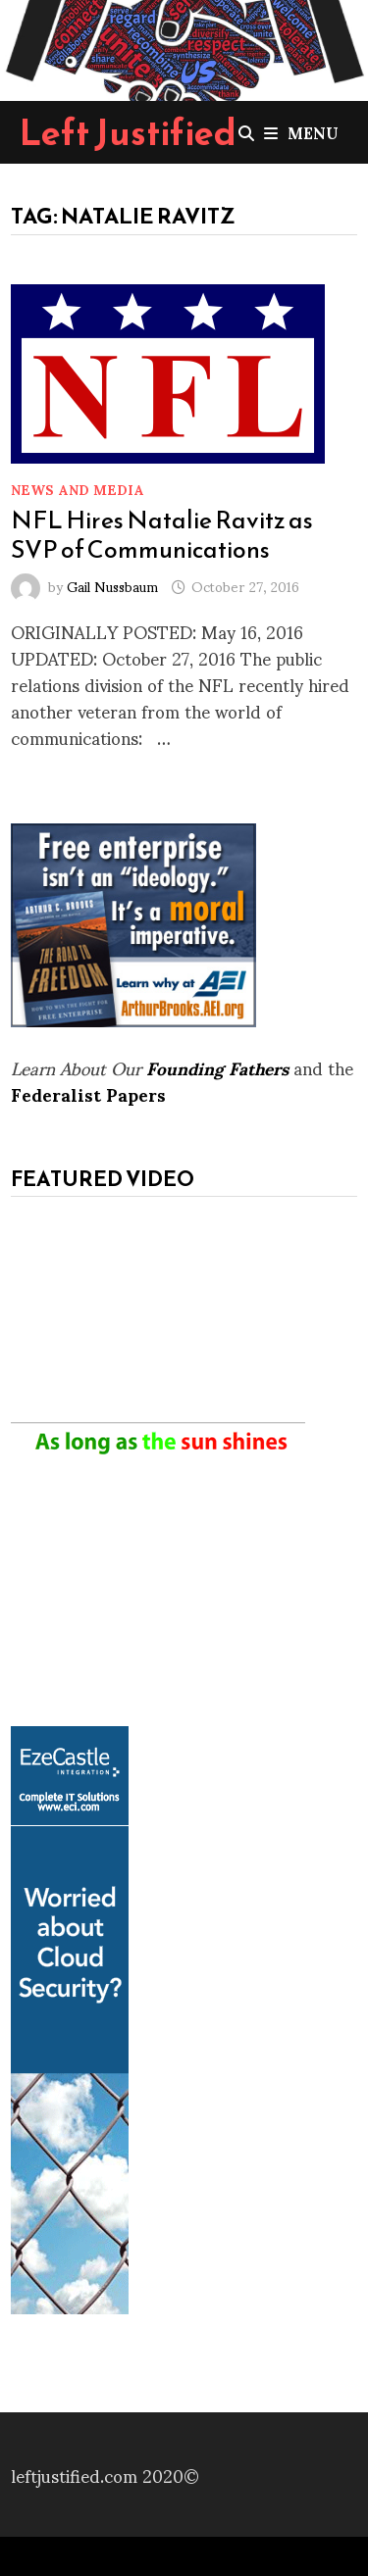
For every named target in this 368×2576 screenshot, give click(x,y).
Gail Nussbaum (112, 586)
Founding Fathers (217, 1067)
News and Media (77, 489)
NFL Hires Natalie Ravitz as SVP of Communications (162, 534)
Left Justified (128, 132)
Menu (301, 132)
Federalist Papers (88, 1093)
